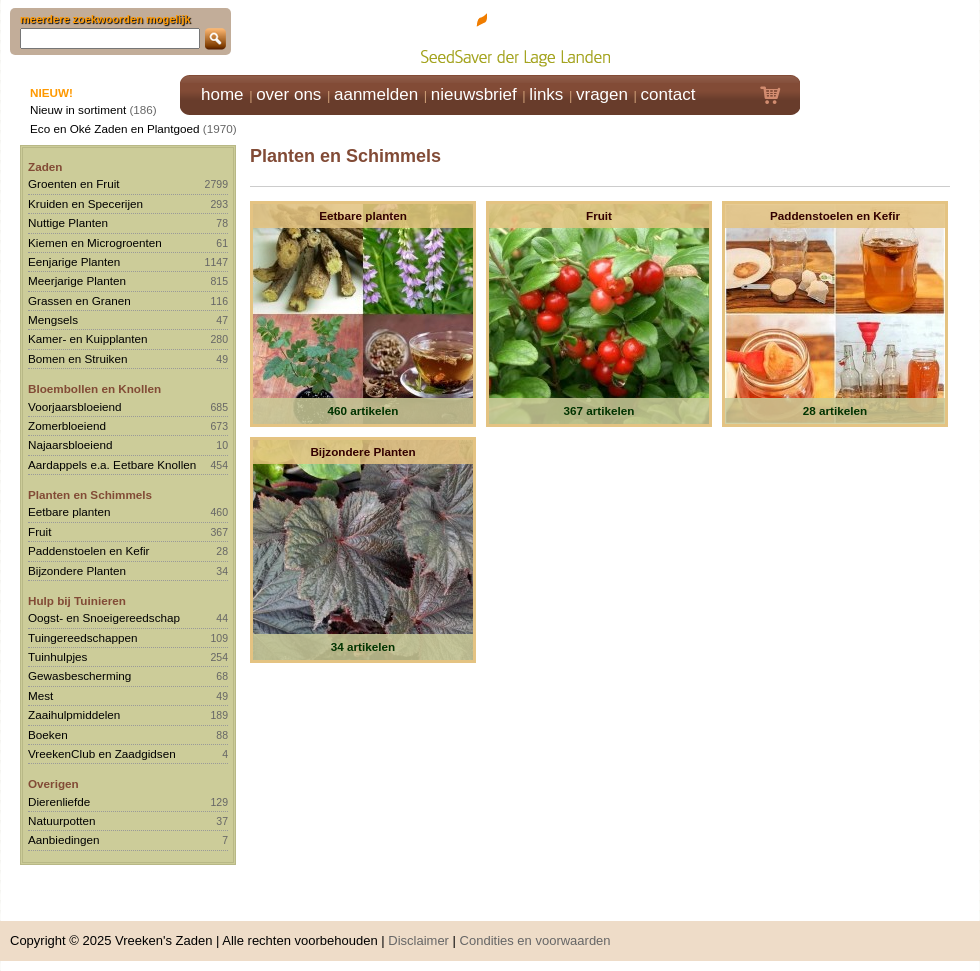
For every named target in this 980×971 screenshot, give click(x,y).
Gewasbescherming (79, 675)
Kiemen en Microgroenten (95, 242)
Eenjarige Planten (74, 261)
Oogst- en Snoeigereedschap (104, 617)
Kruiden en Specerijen (85, 203)
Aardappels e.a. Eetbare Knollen (112, 464)
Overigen (53, 783)
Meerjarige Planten (77, 280)
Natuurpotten (62, 820)
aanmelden (376, 94)
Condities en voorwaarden (535, 940)
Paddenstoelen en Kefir (89, 550)
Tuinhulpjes (57, 656)
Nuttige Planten (68, 222)
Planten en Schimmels (90, 494)
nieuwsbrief (474, 94)
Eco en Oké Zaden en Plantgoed (115, 128)
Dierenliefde (59, 801)
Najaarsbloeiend (70, 444)
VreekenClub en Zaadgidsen (102, 753)
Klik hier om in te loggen (890, 36)
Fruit (39, 531)
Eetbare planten (69, 511)
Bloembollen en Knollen (94, 388)
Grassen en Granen (79, 300)
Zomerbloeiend (67, 425)
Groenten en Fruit (74, 183)
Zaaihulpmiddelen (74, 714)
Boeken (48, 734)
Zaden (45, 166)
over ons (288, 94)
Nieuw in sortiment (78, 109)
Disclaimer (418, 940)
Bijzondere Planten (77, 570)
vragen (602, 94)
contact (668, 94)
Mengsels (53, 319)
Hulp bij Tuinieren (77, 600)
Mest (40, 695)
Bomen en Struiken (77, 358)
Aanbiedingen (64, 839)
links (546, 94)
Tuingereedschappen (82, 637)
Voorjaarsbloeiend (75, 406)
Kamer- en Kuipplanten (88, 338)
